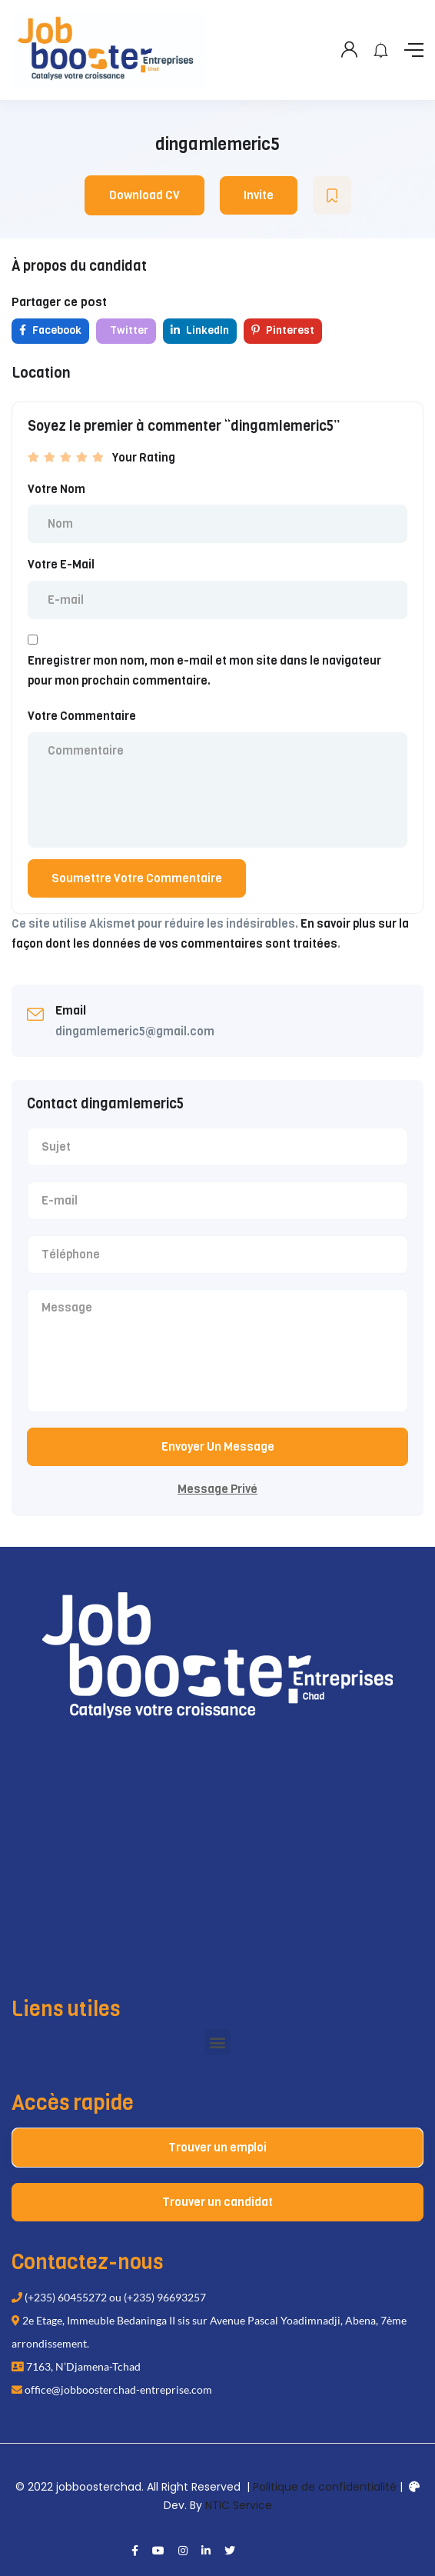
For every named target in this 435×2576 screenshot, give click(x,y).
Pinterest (282, 330)
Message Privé (217, 1489)
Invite (259, 195)
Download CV (144, 195)
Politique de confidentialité (325, 2486)
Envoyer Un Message (217, 1447)
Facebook (50, 330)
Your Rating (143, 457)
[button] (218, 2041)
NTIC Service (238, 2505)
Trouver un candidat (217, 2202)
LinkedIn (200, 330)
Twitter (128, 330)
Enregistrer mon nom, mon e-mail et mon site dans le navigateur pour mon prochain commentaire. (204, 670)
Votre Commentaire (82, 716)
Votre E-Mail (61, 564)
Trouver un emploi (217, 2147)
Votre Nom (56, 489)
